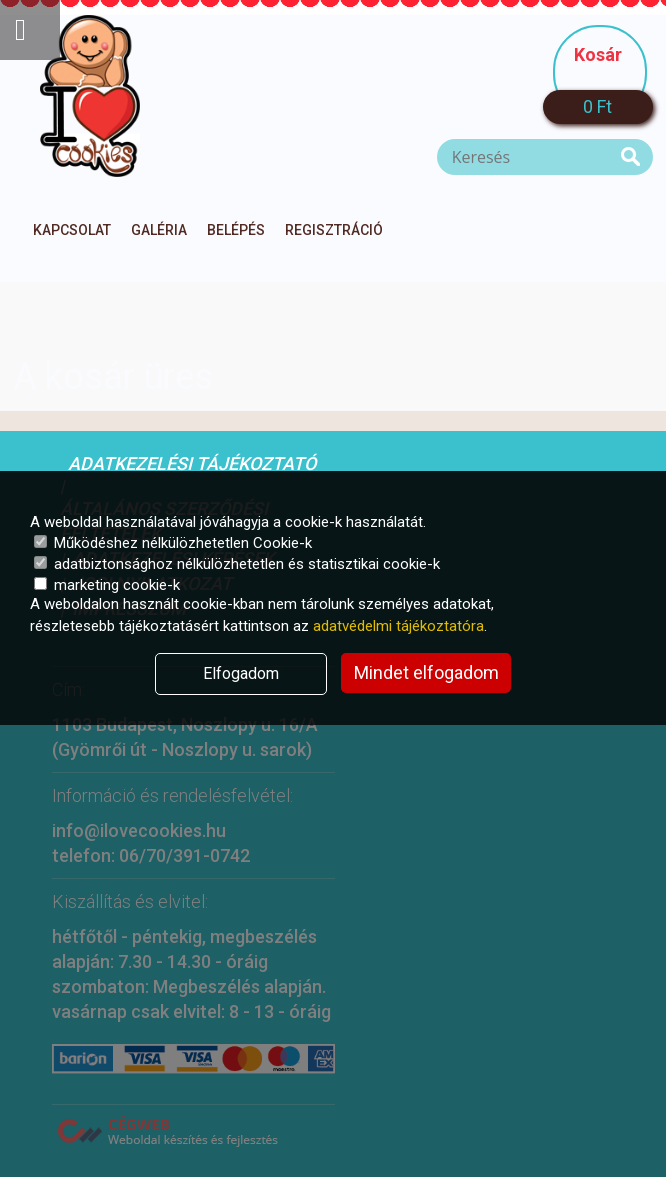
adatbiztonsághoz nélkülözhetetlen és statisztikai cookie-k (237, 564)
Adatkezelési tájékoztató (192, 463)
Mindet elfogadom (426, 672)
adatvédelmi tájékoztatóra (398, 626)
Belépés (236, 230)
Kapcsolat (72, 230)
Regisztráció (334, 230)
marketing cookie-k (107, 585)
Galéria (159, 230)
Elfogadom (241, 673)
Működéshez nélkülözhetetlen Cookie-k (173, 543)
